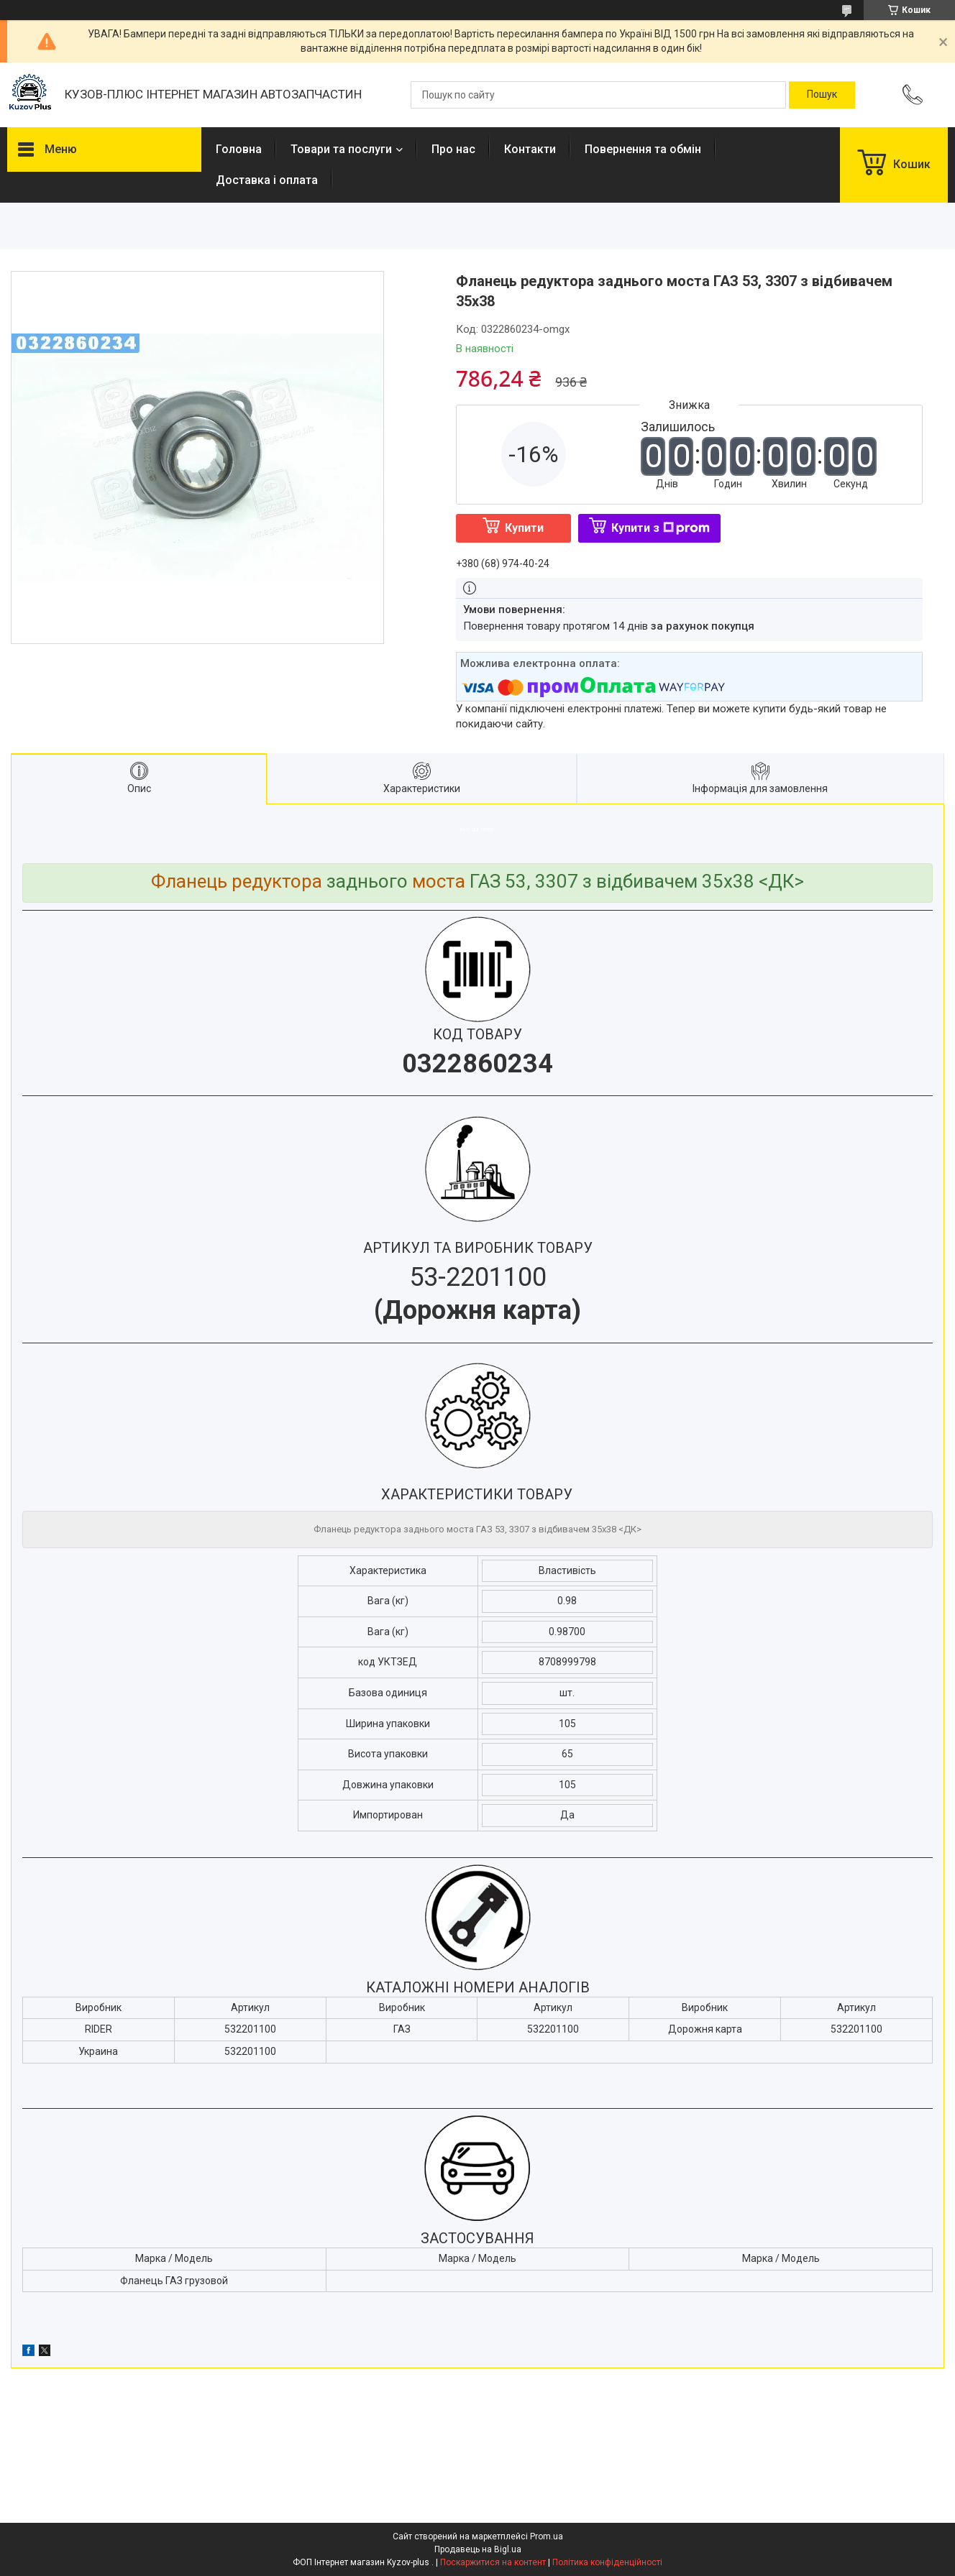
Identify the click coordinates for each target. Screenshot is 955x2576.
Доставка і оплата (267, 180)
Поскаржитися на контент (493, 2562)
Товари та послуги (341, 149)
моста (438, 881)
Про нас (453, 149)
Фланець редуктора (236, 881)
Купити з (660, 528)
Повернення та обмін (643, 149)
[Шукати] (822, 95)
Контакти (530, 149)
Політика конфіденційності (607, 2562)
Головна (239, 149)
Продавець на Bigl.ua (477, 2549)
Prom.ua (546, 2536)
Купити (524, 528)
